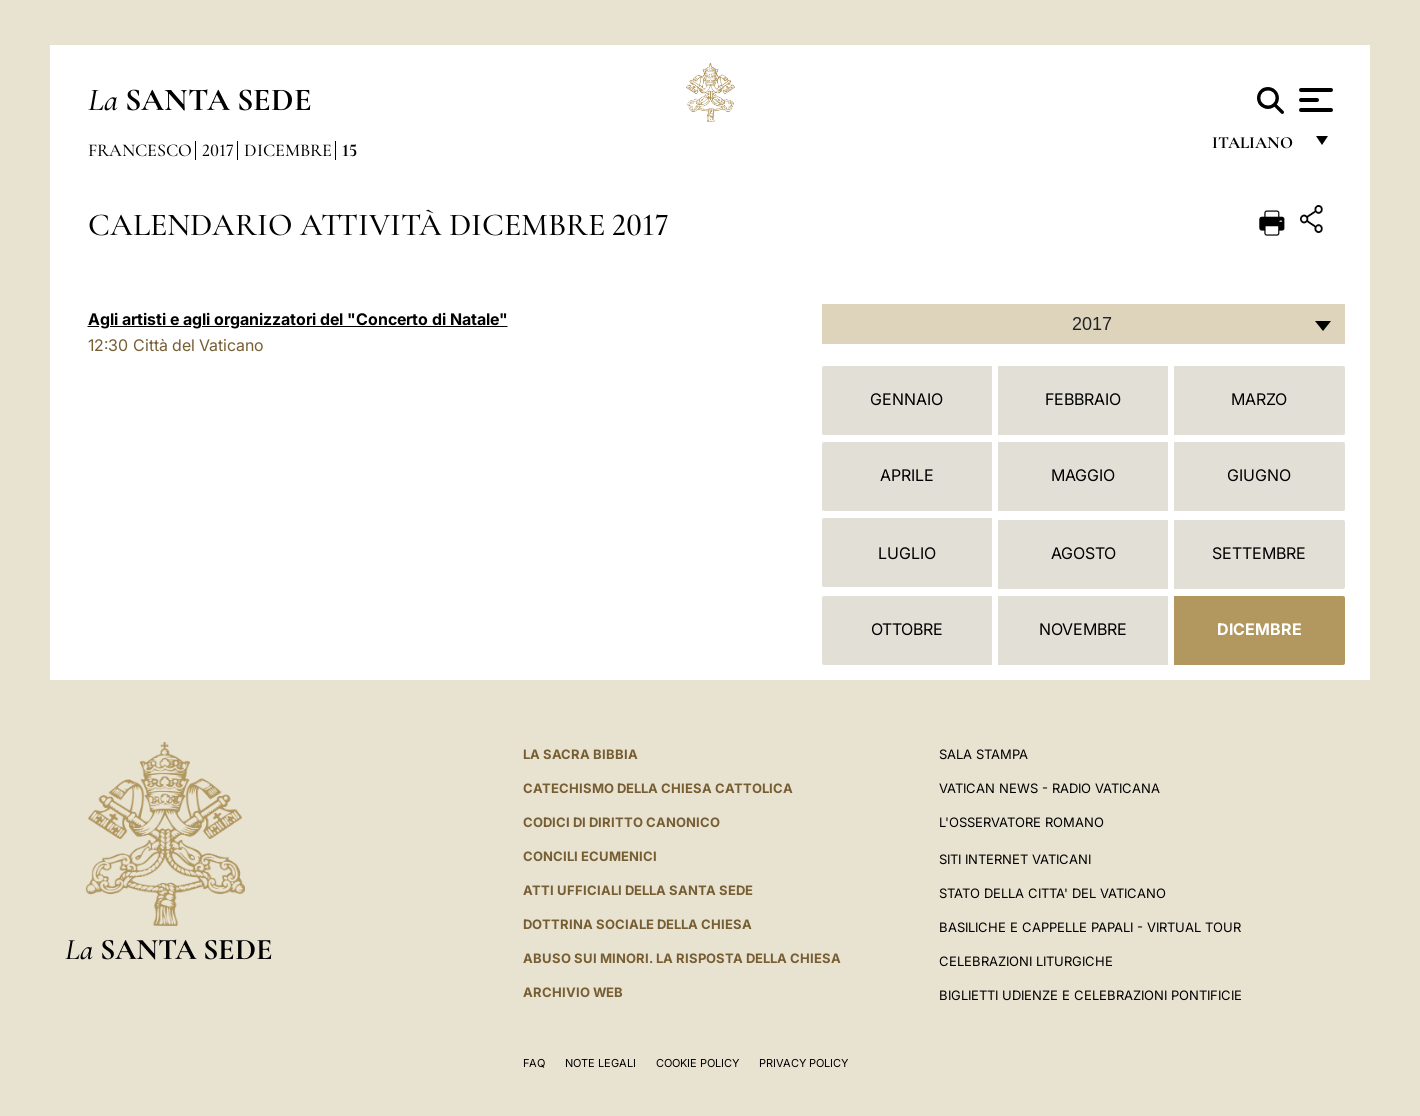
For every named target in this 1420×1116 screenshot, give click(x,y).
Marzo (1259, 399)
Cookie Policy (697, 1063)
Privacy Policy (803, 1063)
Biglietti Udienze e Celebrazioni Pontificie (1090, 995)
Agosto (1083, 553)
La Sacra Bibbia (580, 754)
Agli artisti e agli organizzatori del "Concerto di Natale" (298, 319)
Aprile (907, 475)
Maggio (1083, 475)
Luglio (907, 553)
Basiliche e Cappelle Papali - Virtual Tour (1090, 927)
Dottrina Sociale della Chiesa (637, 924)
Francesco (140, 150)
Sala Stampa (983, 754)
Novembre (1083, 629)
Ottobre (907, 629)
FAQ (534, 1063)
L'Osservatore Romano (1021, 822)
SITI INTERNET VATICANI (1015, 859)
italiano (1256, 147)
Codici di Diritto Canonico (621, 822)
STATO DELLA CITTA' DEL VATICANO (1052, 893)
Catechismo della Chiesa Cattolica (658, 788)
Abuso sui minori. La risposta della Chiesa (682, 958)
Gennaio (906, 399)
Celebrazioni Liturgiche (1026, 961)
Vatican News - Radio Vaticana (1049, 788)
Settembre (1259, 553)
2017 (218, 150)
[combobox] (1083, 324)
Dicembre (288, 150)
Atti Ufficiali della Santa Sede (638, 890)
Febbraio (1083, 399)
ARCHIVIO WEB (573, 992)
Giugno (1259, 475)
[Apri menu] (1313, 100)
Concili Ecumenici (590, 856)
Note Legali (600, 1063)
